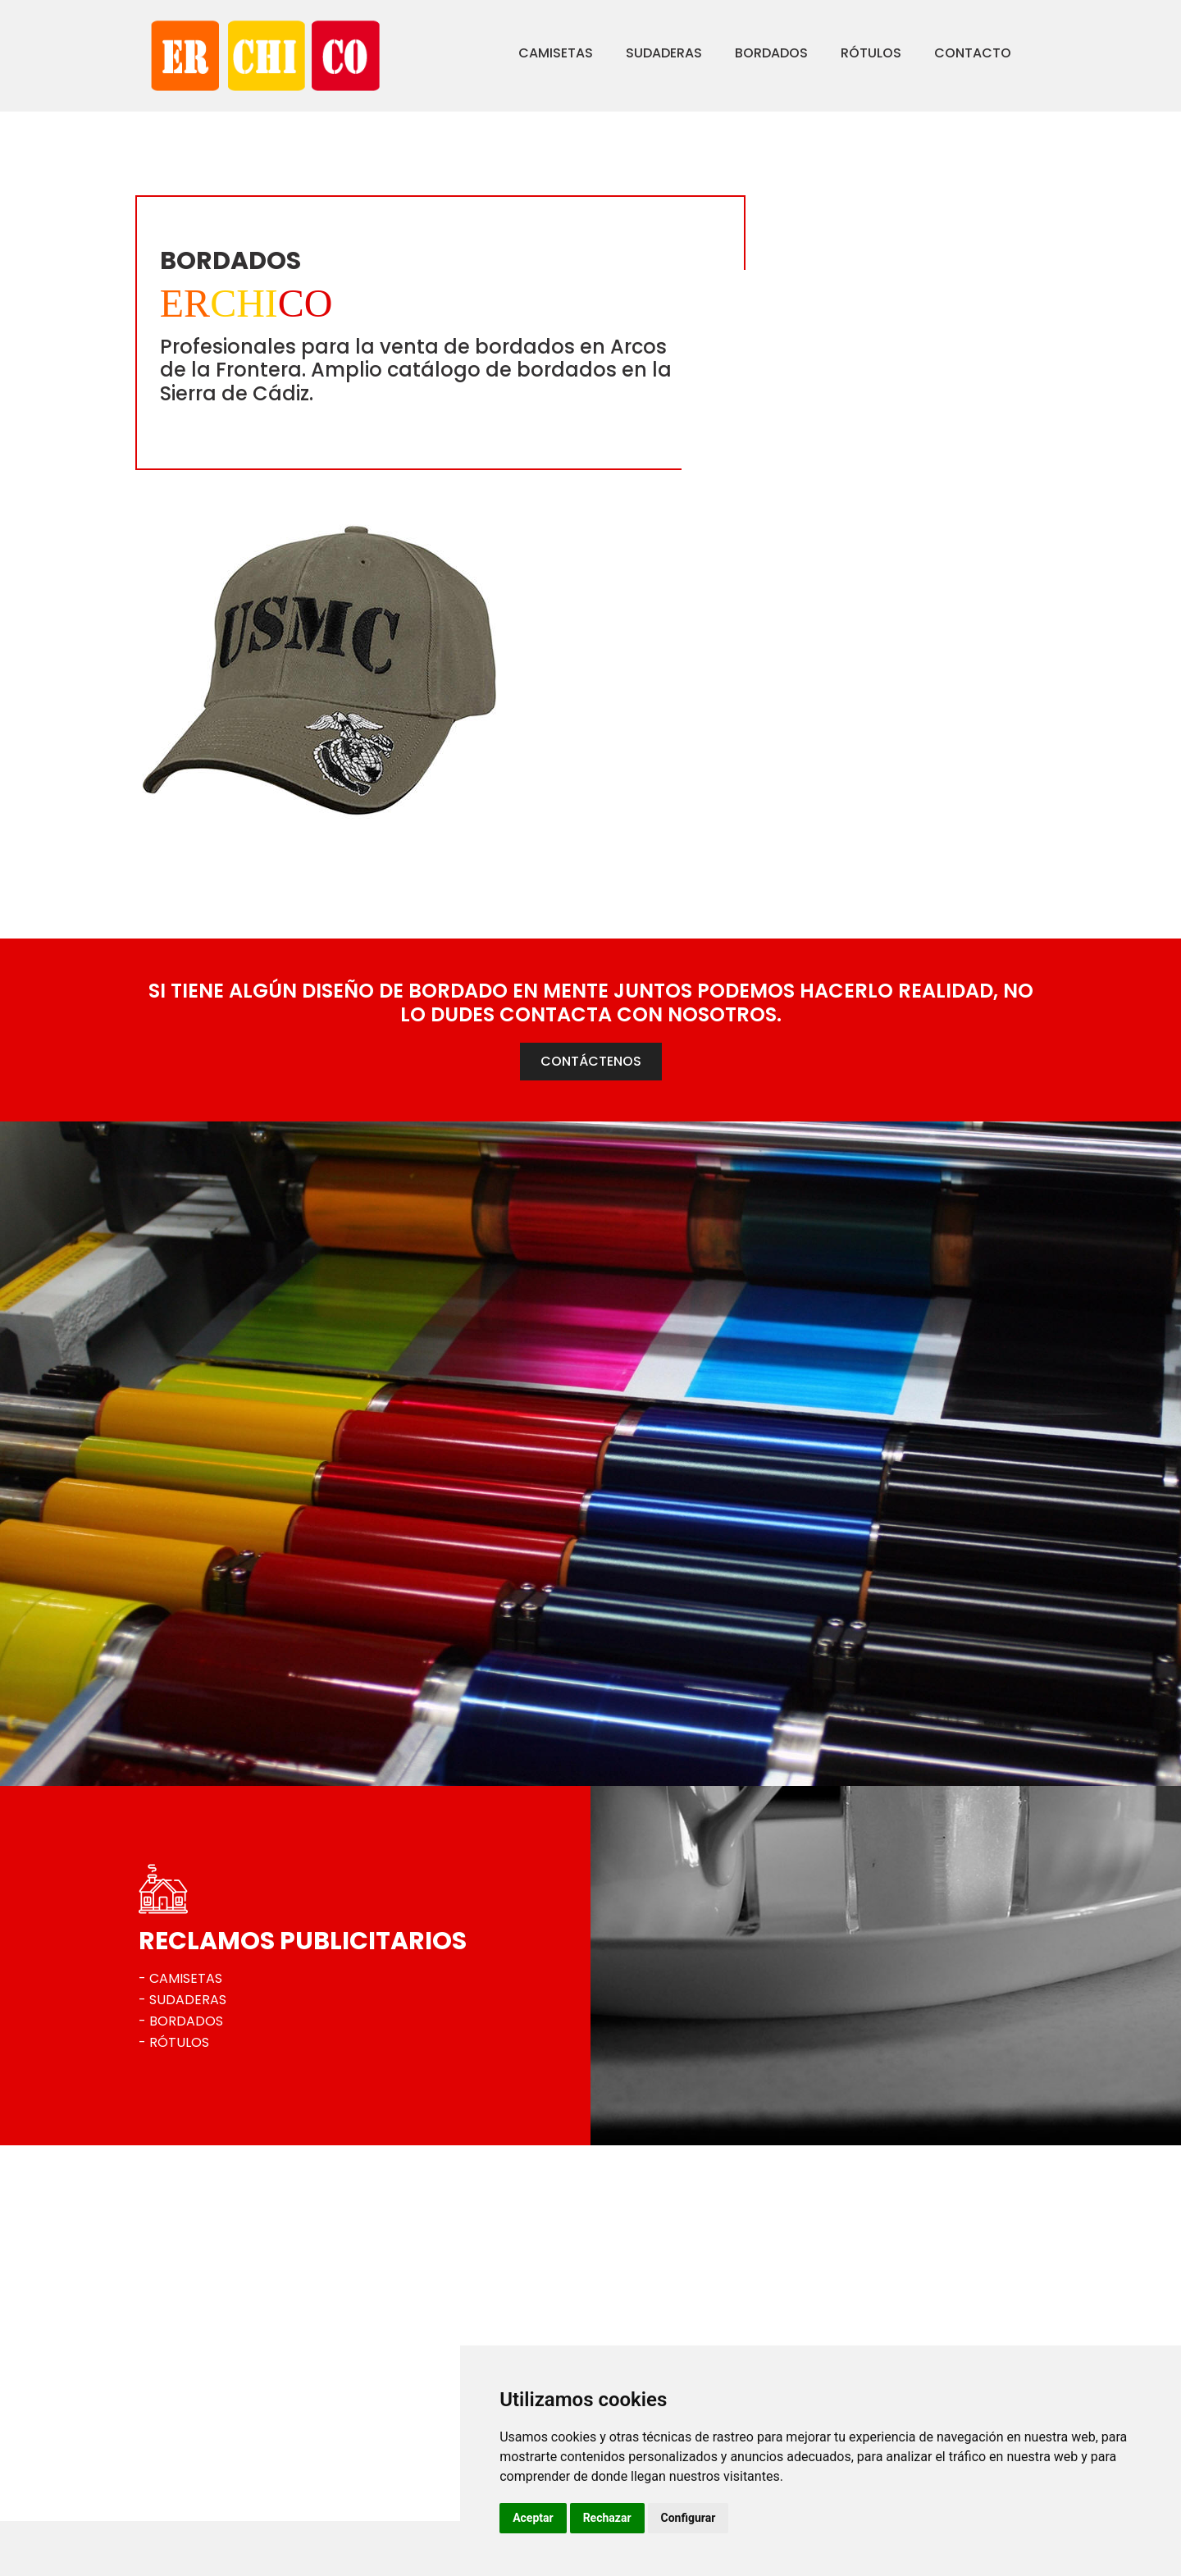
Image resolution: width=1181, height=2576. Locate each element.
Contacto (921, 52)
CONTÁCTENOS (590, 811)
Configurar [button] (818, 2517)
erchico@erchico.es (225, 2481)
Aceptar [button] (663, 2517)
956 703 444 (205, 2453)
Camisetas (504, 52)
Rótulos (819, 52)
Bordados (719, 52)
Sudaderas (612, 52)
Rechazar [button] (738, 2517)
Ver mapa (196, 2509)
